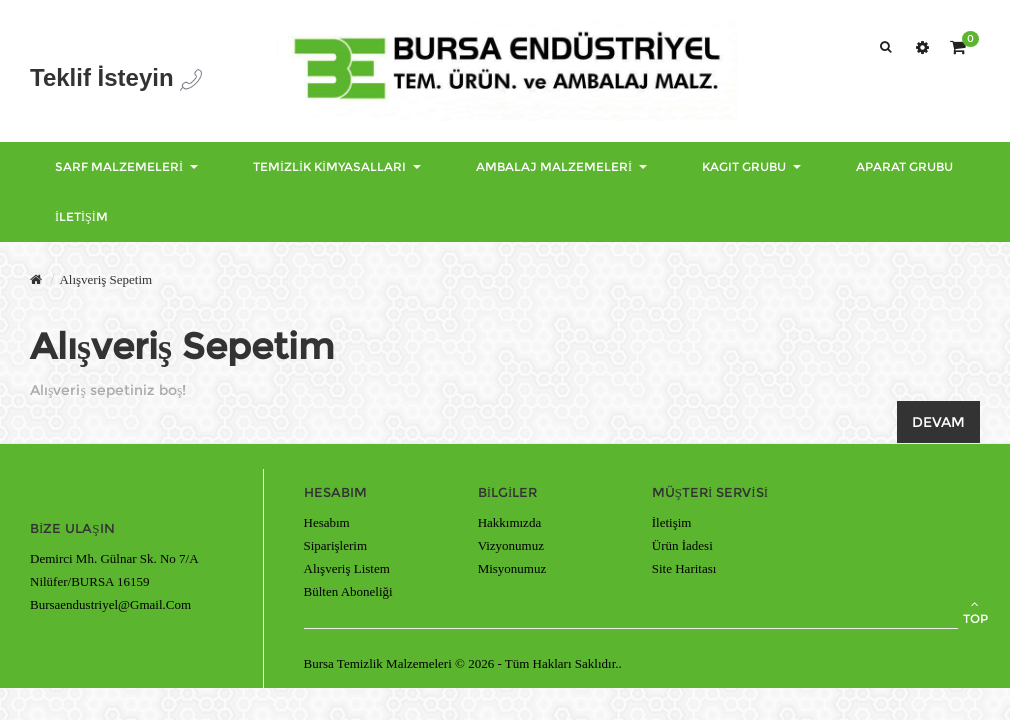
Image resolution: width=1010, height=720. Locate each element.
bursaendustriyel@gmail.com (110, 604)
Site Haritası (684, 568)
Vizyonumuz (511, 545)
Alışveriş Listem (347, 568)
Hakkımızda (510, 522)
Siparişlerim (336, 545)
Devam (938, 422)
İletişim (672, 522)
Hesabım (327, 522)
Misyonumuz (512, 568)
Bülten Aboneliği (348, 591)
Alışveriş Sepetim (105, 279)
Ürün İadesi (682, 545)
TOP (975, 612)
